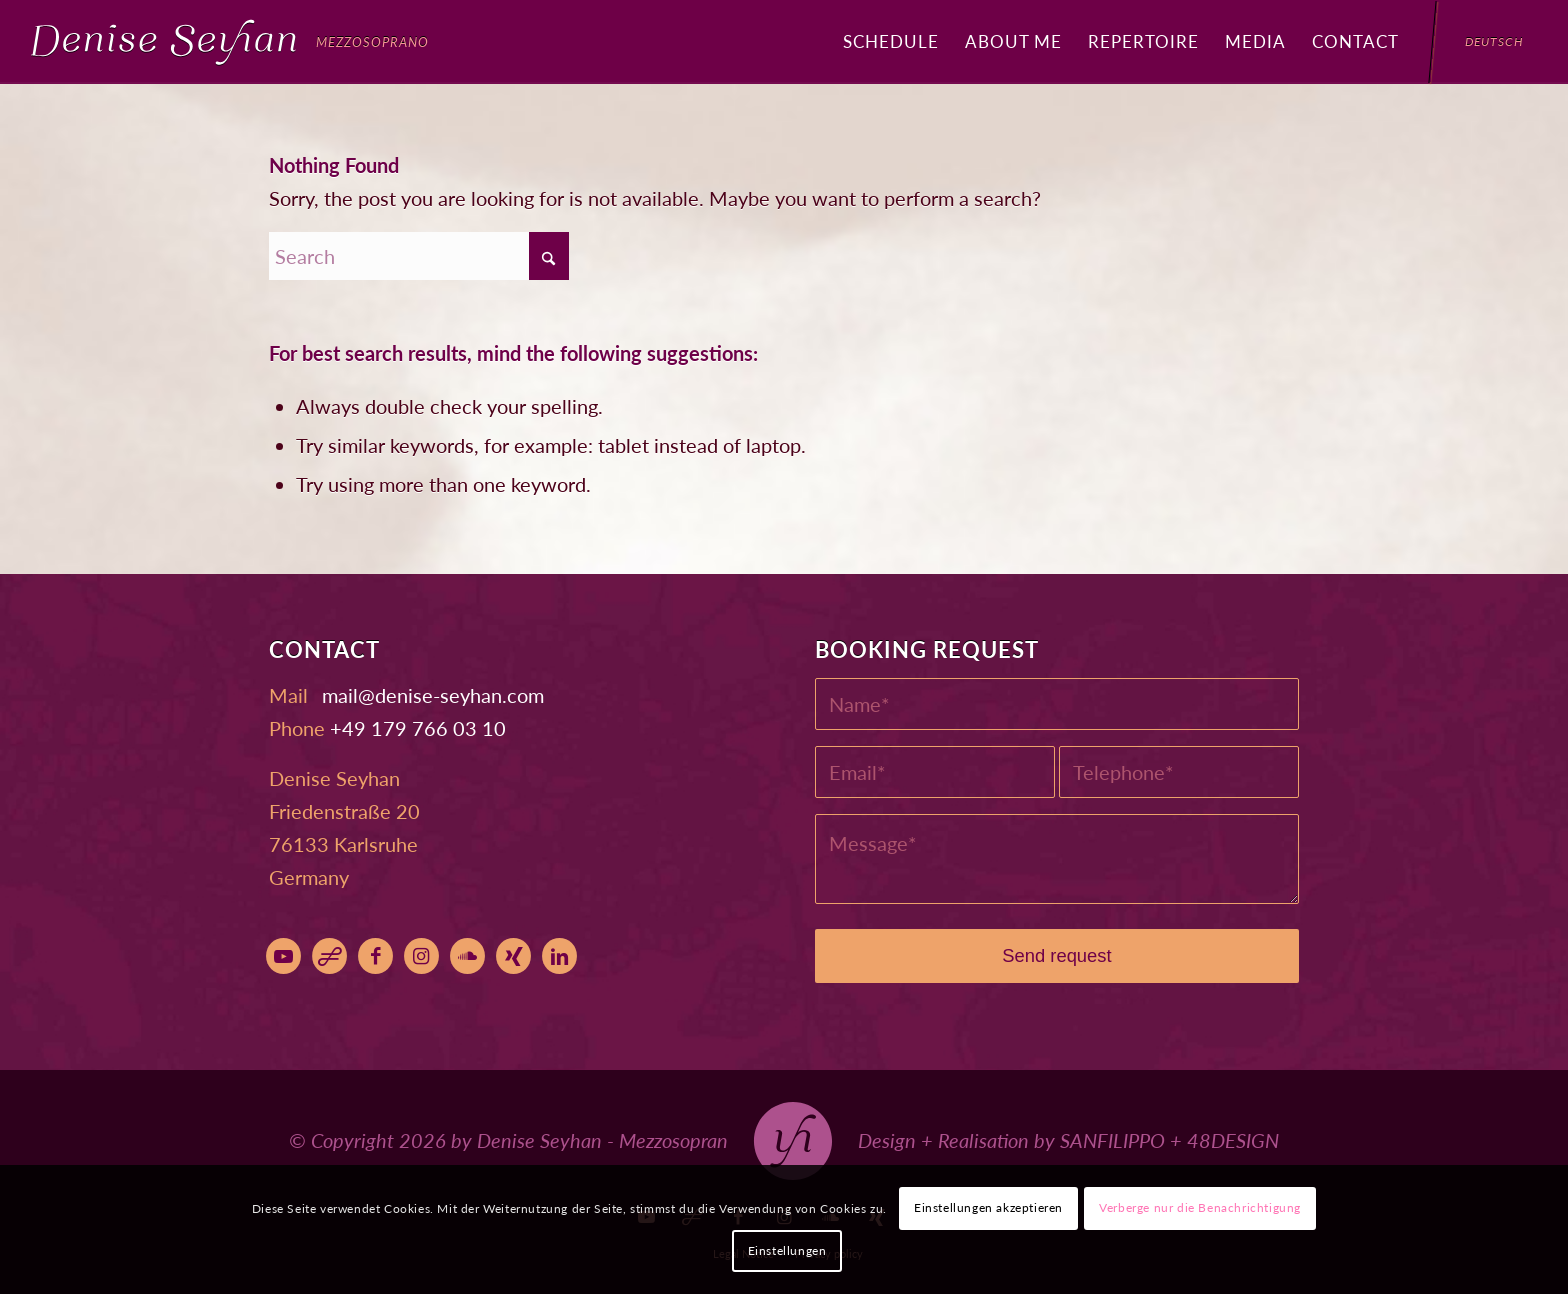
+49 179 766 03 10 (418, 728)
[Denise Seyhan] (230, 42)
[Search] (419, 256)
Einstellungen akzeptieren (988, 1207)
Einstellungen (787, 1250)
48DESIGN (1233, 1140)
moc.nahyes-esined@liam (433, 695)
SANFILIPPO (1112, 1140)
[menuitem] (891, 42)
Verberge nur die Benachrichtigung (1200, 1207)
